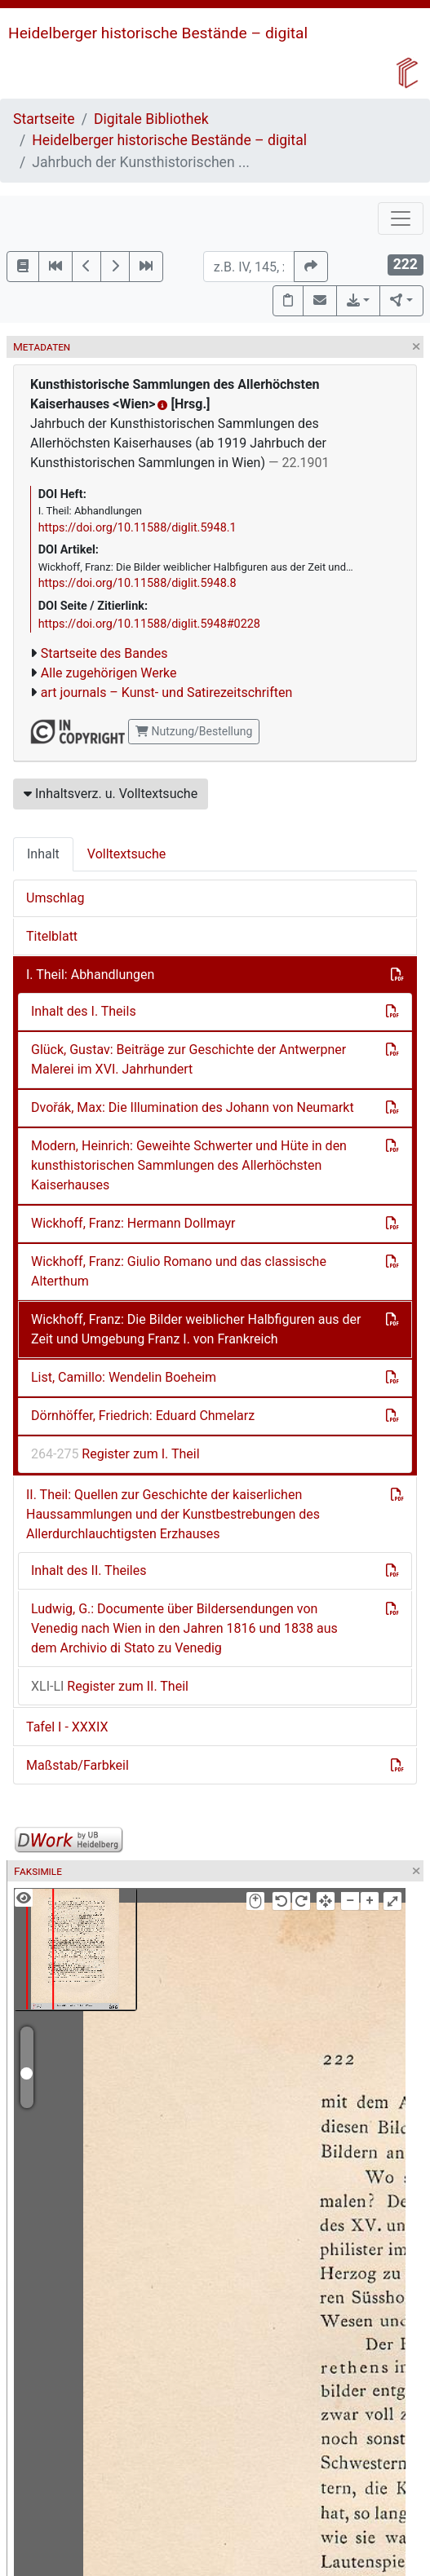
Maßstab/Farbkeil (77, 1765)
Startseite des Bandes (104, 653)
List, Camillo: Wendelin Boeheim (123, 1377)
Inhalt (43, 854)
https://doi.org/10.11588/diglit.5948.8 (137, 583)
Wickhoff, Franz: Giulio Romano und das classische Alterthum (178, 1271)
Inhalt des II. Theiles (88, 1570)
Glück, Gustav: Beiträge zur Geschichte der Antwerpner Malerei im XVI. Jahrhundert (188, 1059)
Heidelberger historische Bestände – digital (158, 33)
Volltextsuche (126, 854)
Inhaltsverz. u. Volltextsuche (110, 793)
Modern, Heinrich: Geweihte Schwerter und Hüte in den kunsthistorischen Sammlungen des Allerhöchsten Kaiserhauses (189, 1165)
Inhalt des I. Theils (83, 1011)
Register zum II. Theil (109, 1686)
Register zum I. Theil (115, 1454)
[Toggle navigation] (400, 218)
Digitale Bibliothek (151, 119)
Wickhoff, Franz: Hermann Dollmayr (133, 1223)
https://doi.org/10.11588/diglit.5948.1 (137, 528)
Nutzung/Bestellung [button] (193, 731)
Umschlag (55, 898)
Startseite (44, 119)
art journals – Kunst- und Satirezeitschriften (166, 692)
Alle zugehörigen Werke (109, 673)
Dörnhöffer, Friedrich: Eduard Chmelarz (143, 1415)
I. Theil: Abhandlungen (90, 974)
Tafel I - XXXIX (67, 1727)
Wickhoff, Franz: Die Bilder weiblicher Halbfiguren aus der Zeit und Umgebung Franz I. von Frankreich (196, 1329)
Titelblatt (52, 936)
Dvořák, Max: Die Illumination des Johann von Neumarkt (192, 1107)
